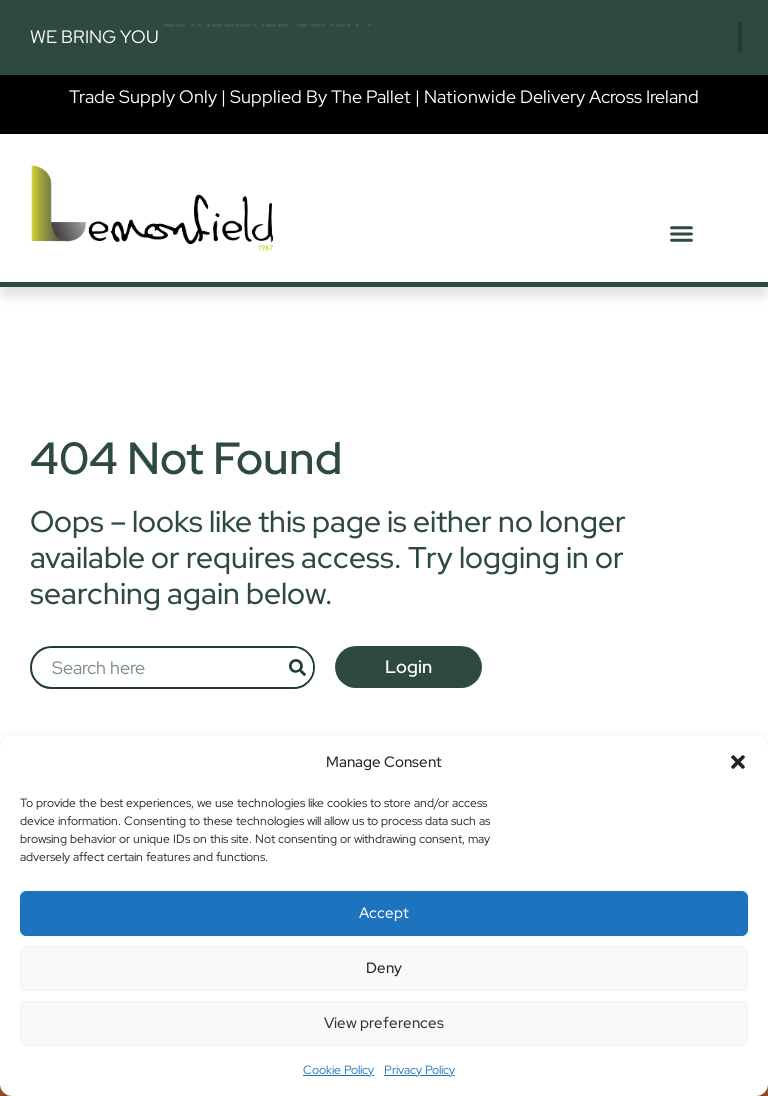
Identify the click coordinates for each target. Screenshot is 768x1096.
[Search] (297, 667)
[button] (738, 762)
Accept (384, 913)
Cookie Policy (338, 1070)
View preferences (384, 1023)
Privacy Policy (419, 1070)
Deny (384, 968)
